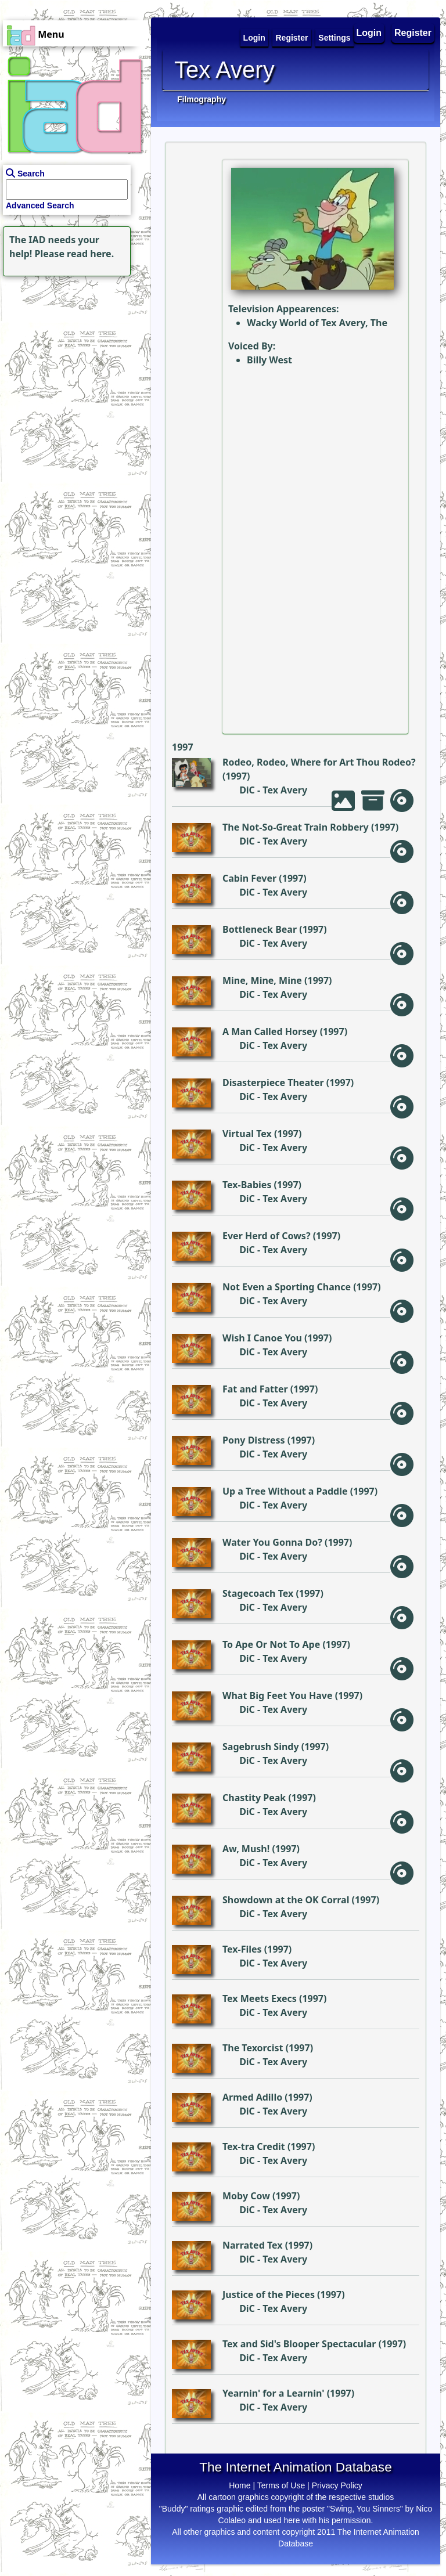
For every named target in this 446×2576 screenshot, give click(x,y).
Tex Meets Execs (259, 1998)
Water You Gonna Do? (272, 1542)
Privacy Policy (337, 2485)
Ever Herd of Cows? (266, 1235)
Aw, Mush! (245, 1848)
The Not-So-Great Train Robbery (295, 827)
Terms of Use (281, 2485)
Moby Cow (246, 2195)
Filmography (201, 99)
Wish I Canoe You (262, 1338)
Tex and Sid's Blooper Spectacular (299, 2343)
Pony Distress (253, 1440)
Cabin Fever (249, 878)
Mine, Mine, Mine (262, 980)
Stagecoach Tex (257, 1593)
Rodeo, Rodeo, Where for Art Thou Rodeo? (319, 762)
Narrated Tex (252, 2245)
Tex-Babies (246, 1184)
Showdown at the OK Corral (285, 1899)
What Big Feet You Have (277, 1695)
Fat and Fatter (255, 1389)
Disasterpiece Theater (273, 1082)
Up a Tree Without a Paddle (285, 1491)
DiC (247, 790)
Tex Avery (284, 790)
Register (412, 33)
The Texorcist (252, 2047)
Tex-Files (242, 1949)
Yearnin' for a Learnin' (273, 2393)
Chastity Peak (254, 1797)
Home (239, 2485)
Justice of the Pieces (268, 2294)
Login (369, 33)
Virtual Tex (247, 1133)
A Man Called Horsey (269, 1031)
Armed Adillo (252, 2097)
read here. (90, 253)
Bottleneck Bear (259, 929)
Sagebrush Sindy (260, 1746)
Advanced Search (40, 205)
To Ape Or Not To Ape (271, 1644)
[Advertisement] (72, 351)
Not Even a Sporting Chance (286, 1286)
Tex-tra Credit (253, 2146)
